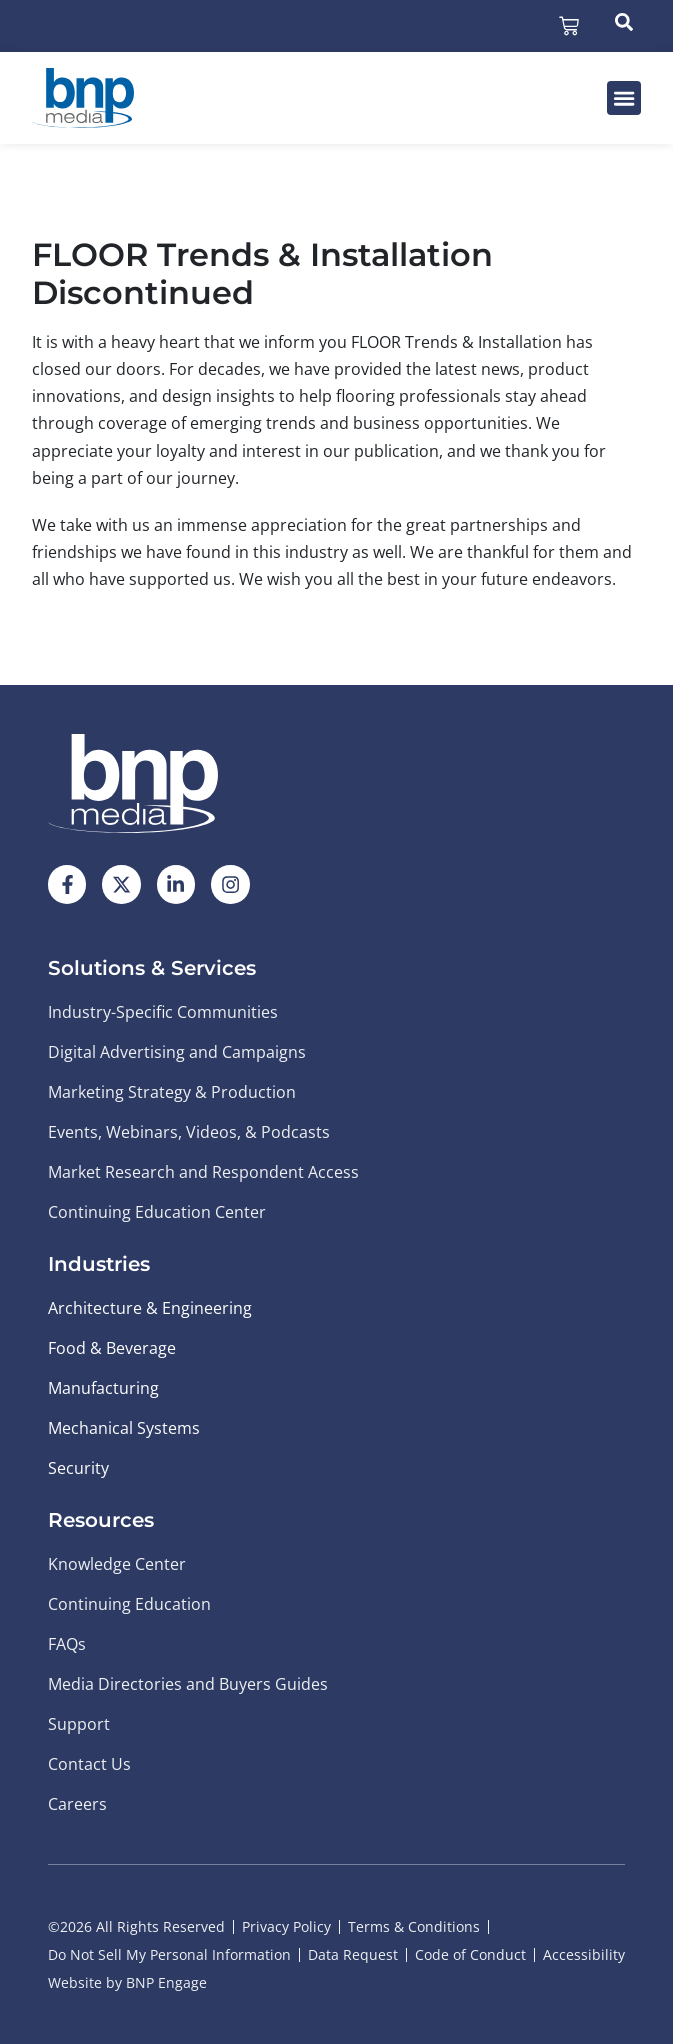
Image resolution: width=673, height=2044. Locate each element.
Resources (101, 1520)
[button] (624, 98)
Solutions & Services (152, 968)
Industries (99, 1264)
